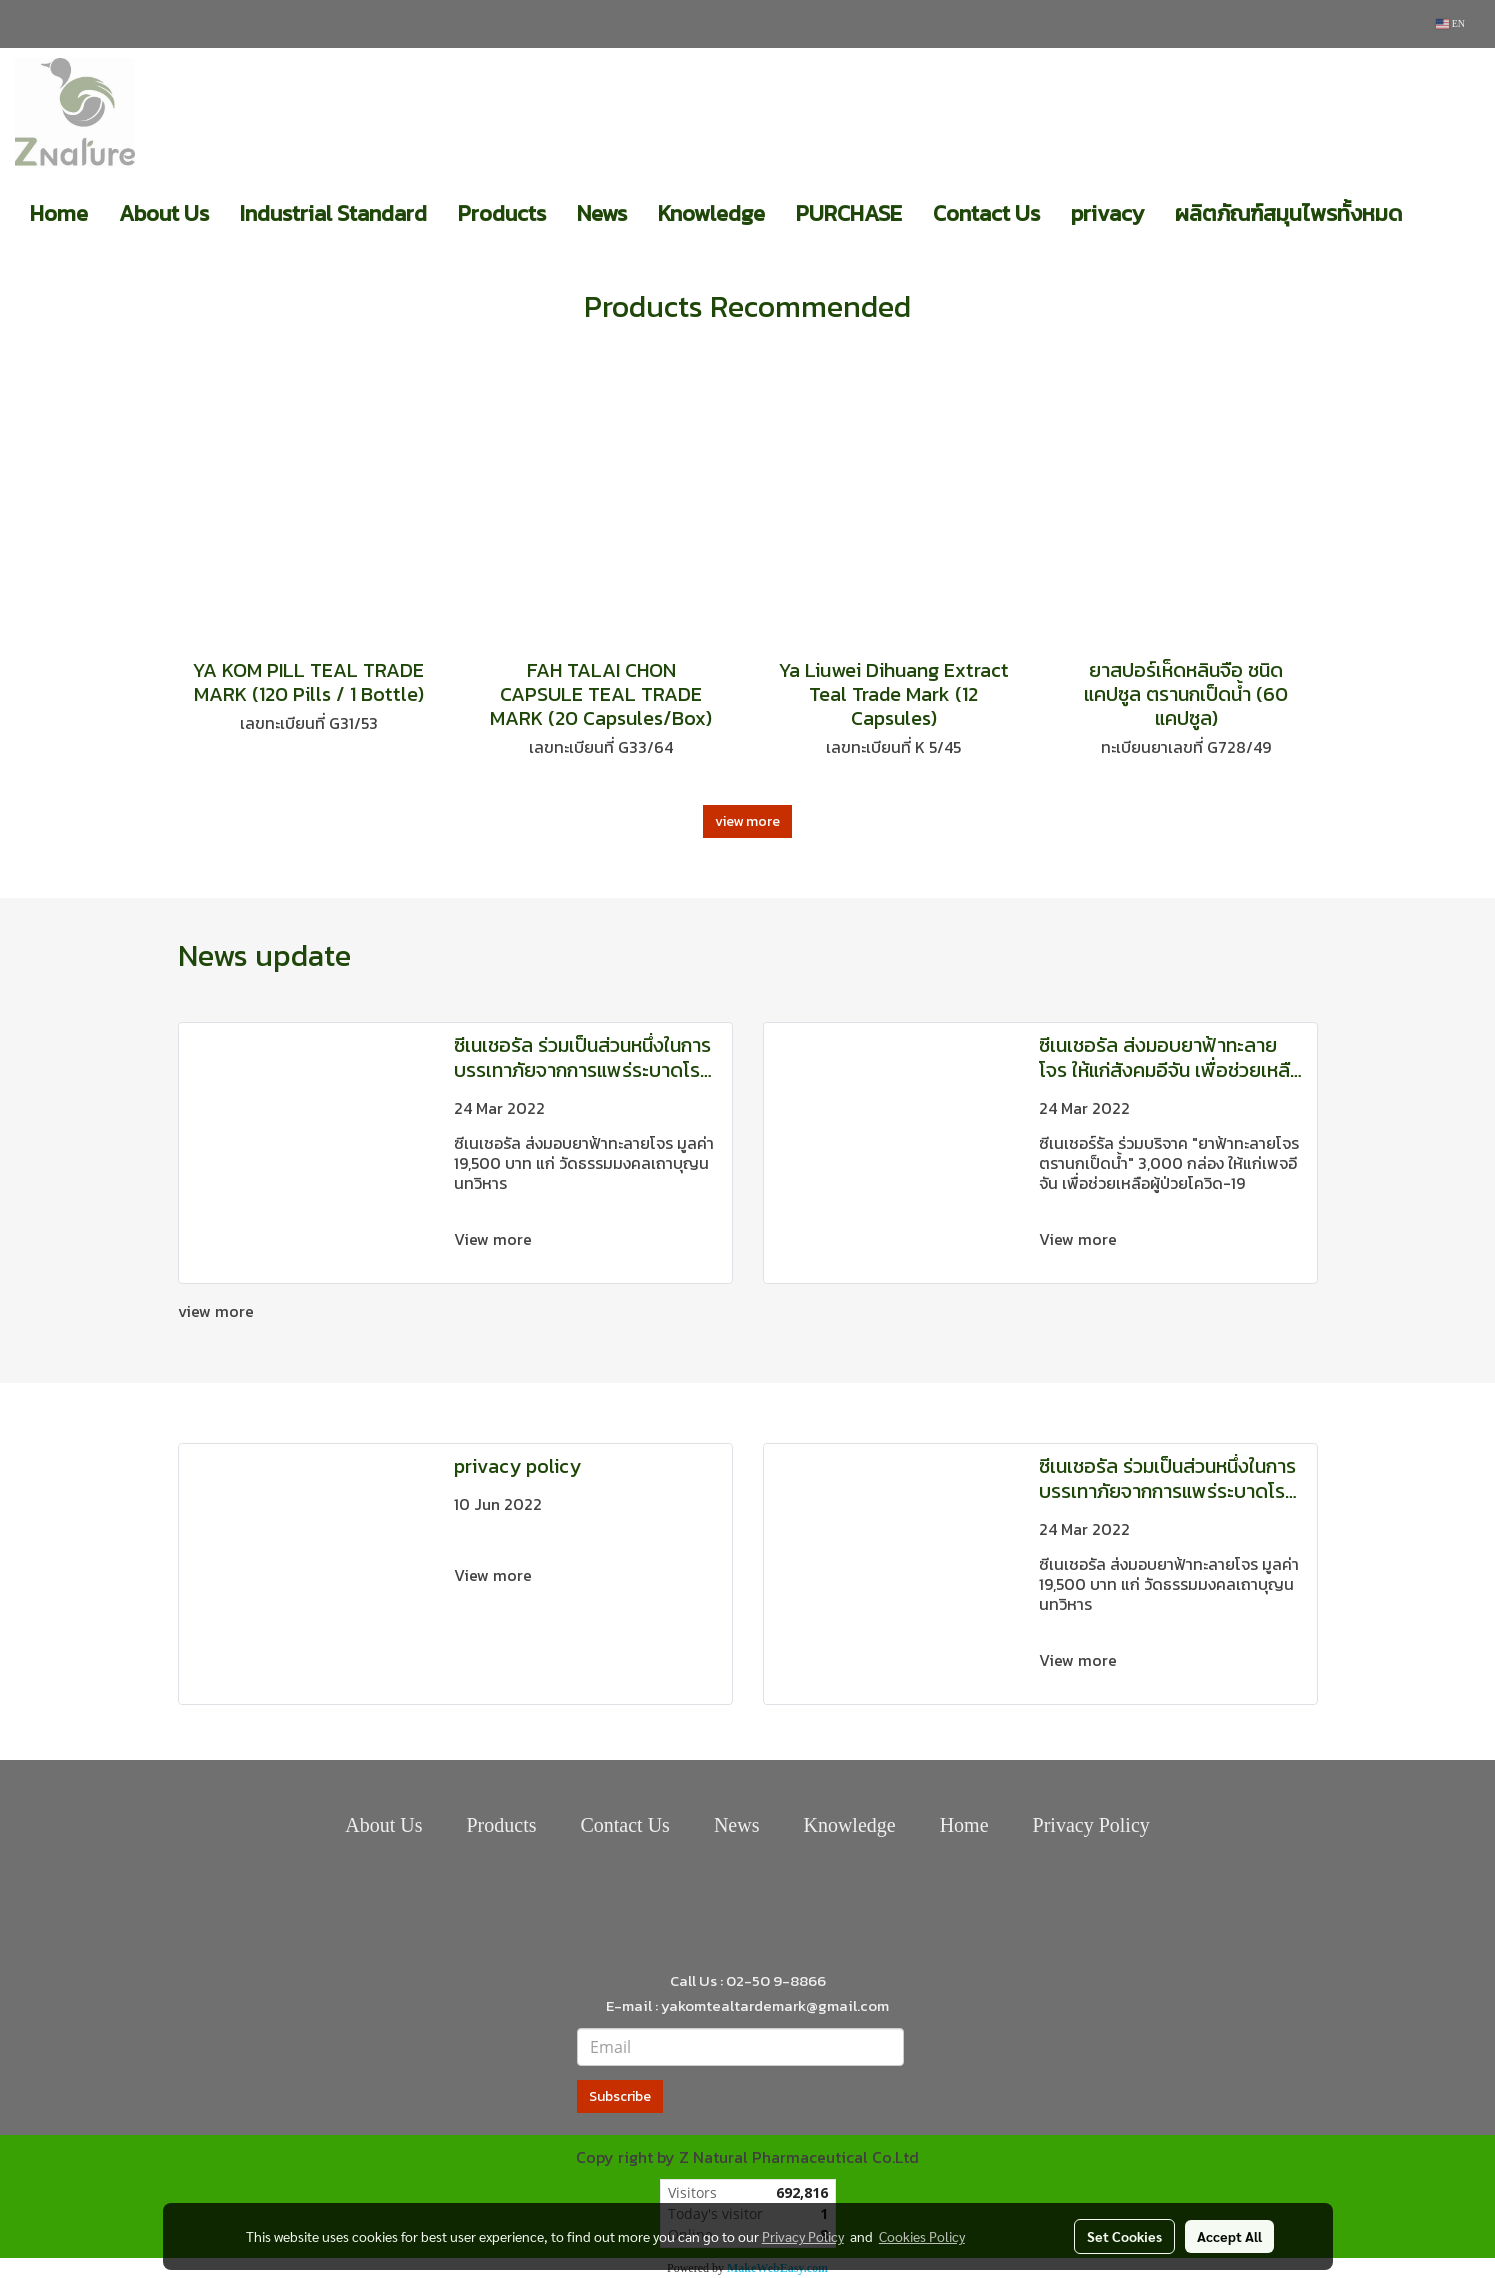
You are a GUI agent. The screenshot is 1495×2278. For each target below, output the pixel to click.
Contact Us (986, 213)
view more (747, 821)
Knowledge (711, 213)
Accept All (1229, 2236)
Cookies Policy (922, 2236)
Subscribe (620, 2096)
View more (495, 1239)
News (602, 213)
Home (59, 213)
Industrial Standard (333, 213)
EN (1450, 23)
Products (502, 213)
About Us (164, 213)
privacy (1107, 213)
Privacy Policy (1091, 1825)
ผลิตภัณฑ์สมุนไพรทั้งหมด (1288, 213)
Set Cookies (1124, 2236)
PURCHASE (849, 213)
